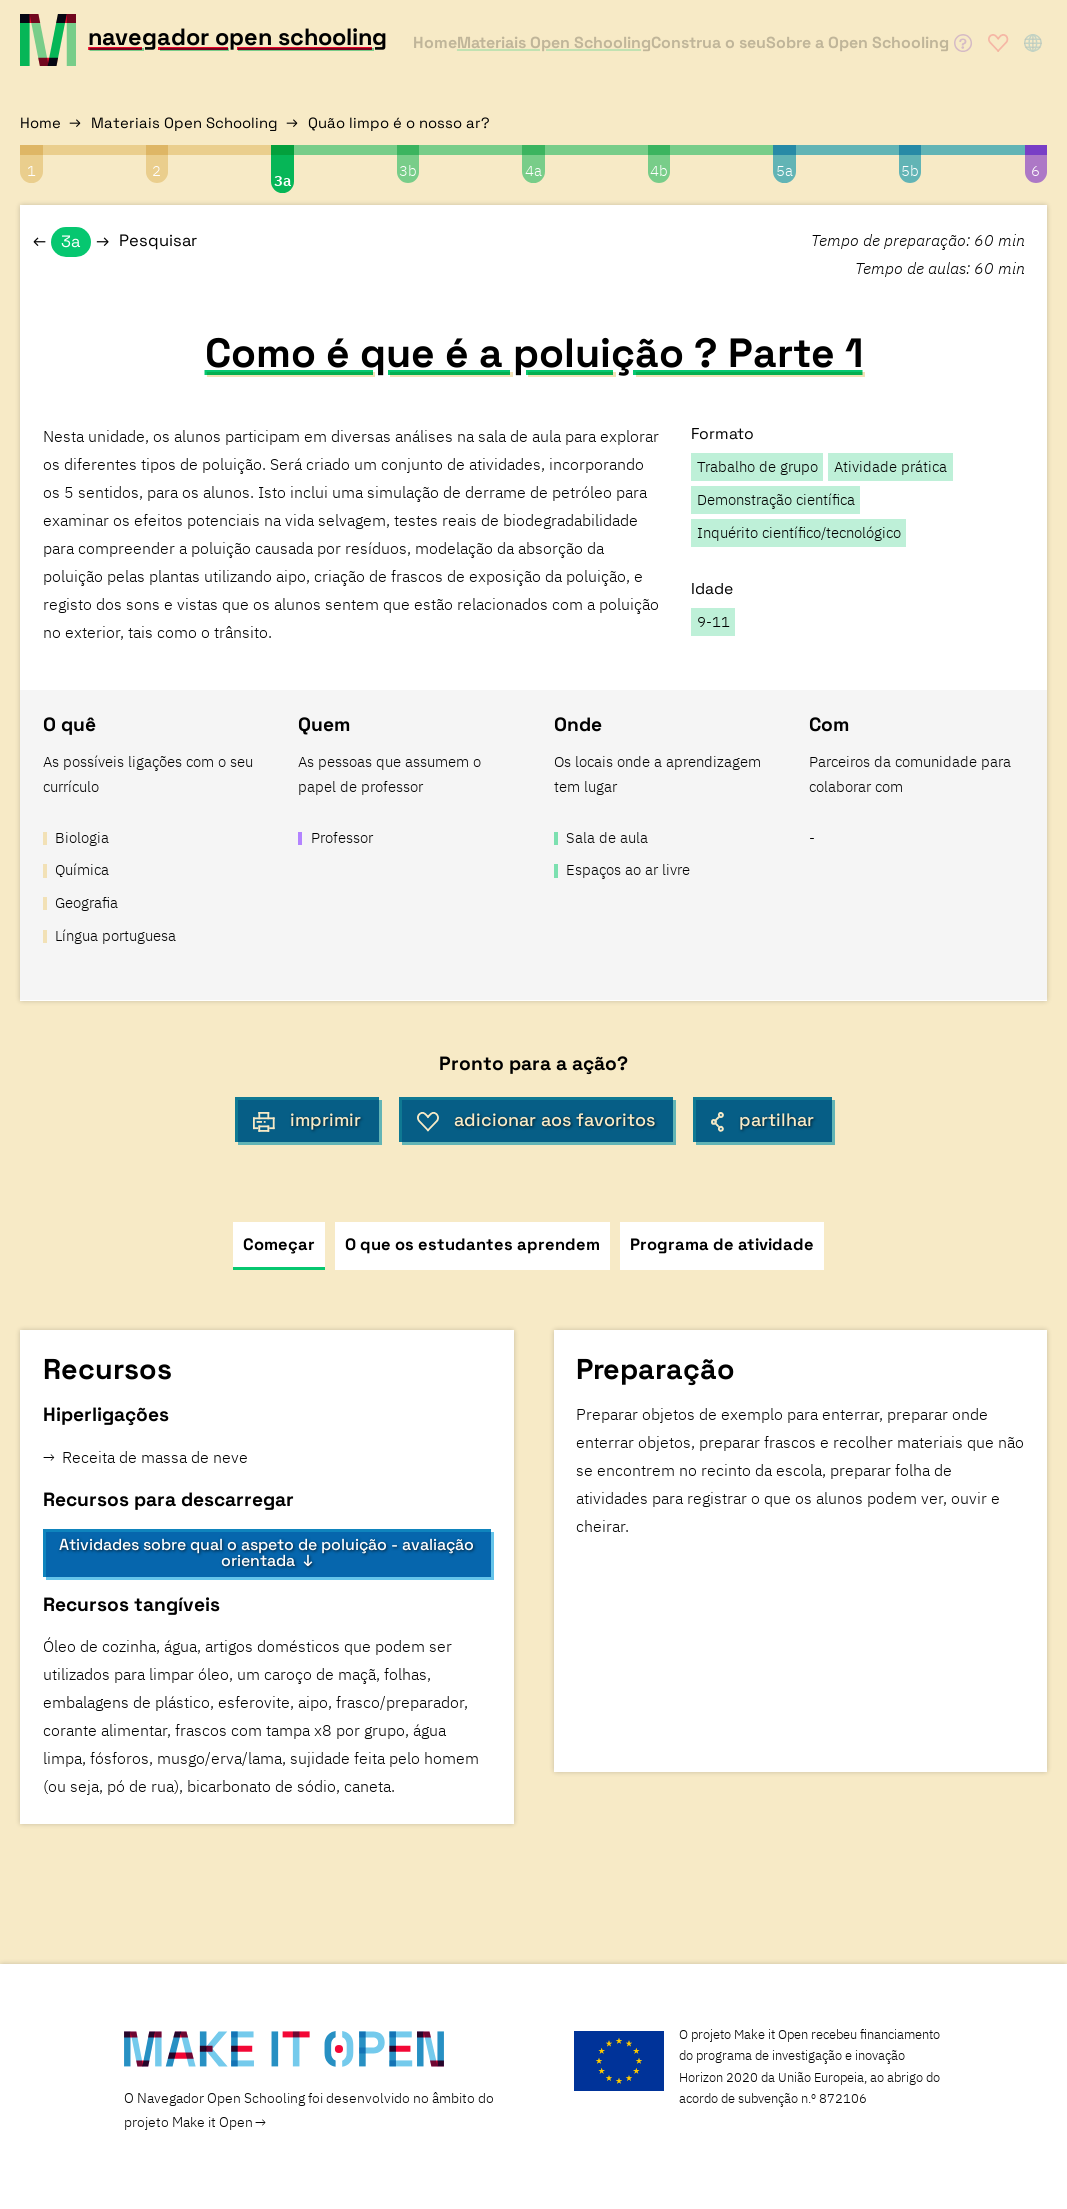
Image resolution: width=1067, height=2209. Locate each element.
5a (784, 170)
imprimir (307, 1120)
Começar (279, 1244)
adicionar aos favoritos (536, 1120)
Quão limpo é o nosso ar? (399, 122)
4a (533, 170)
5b (910, 170)
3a (282, 180)
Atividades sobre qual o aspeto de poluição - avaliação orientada (266, 1552)
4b (659, 170)
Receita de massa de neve (157, 1457)
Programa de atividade (722, 1244)
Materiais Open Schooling (184, 122)
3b (408, 170)
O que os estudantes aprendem (472, 1244)
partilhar (762, 1120)
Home (40, 122)
